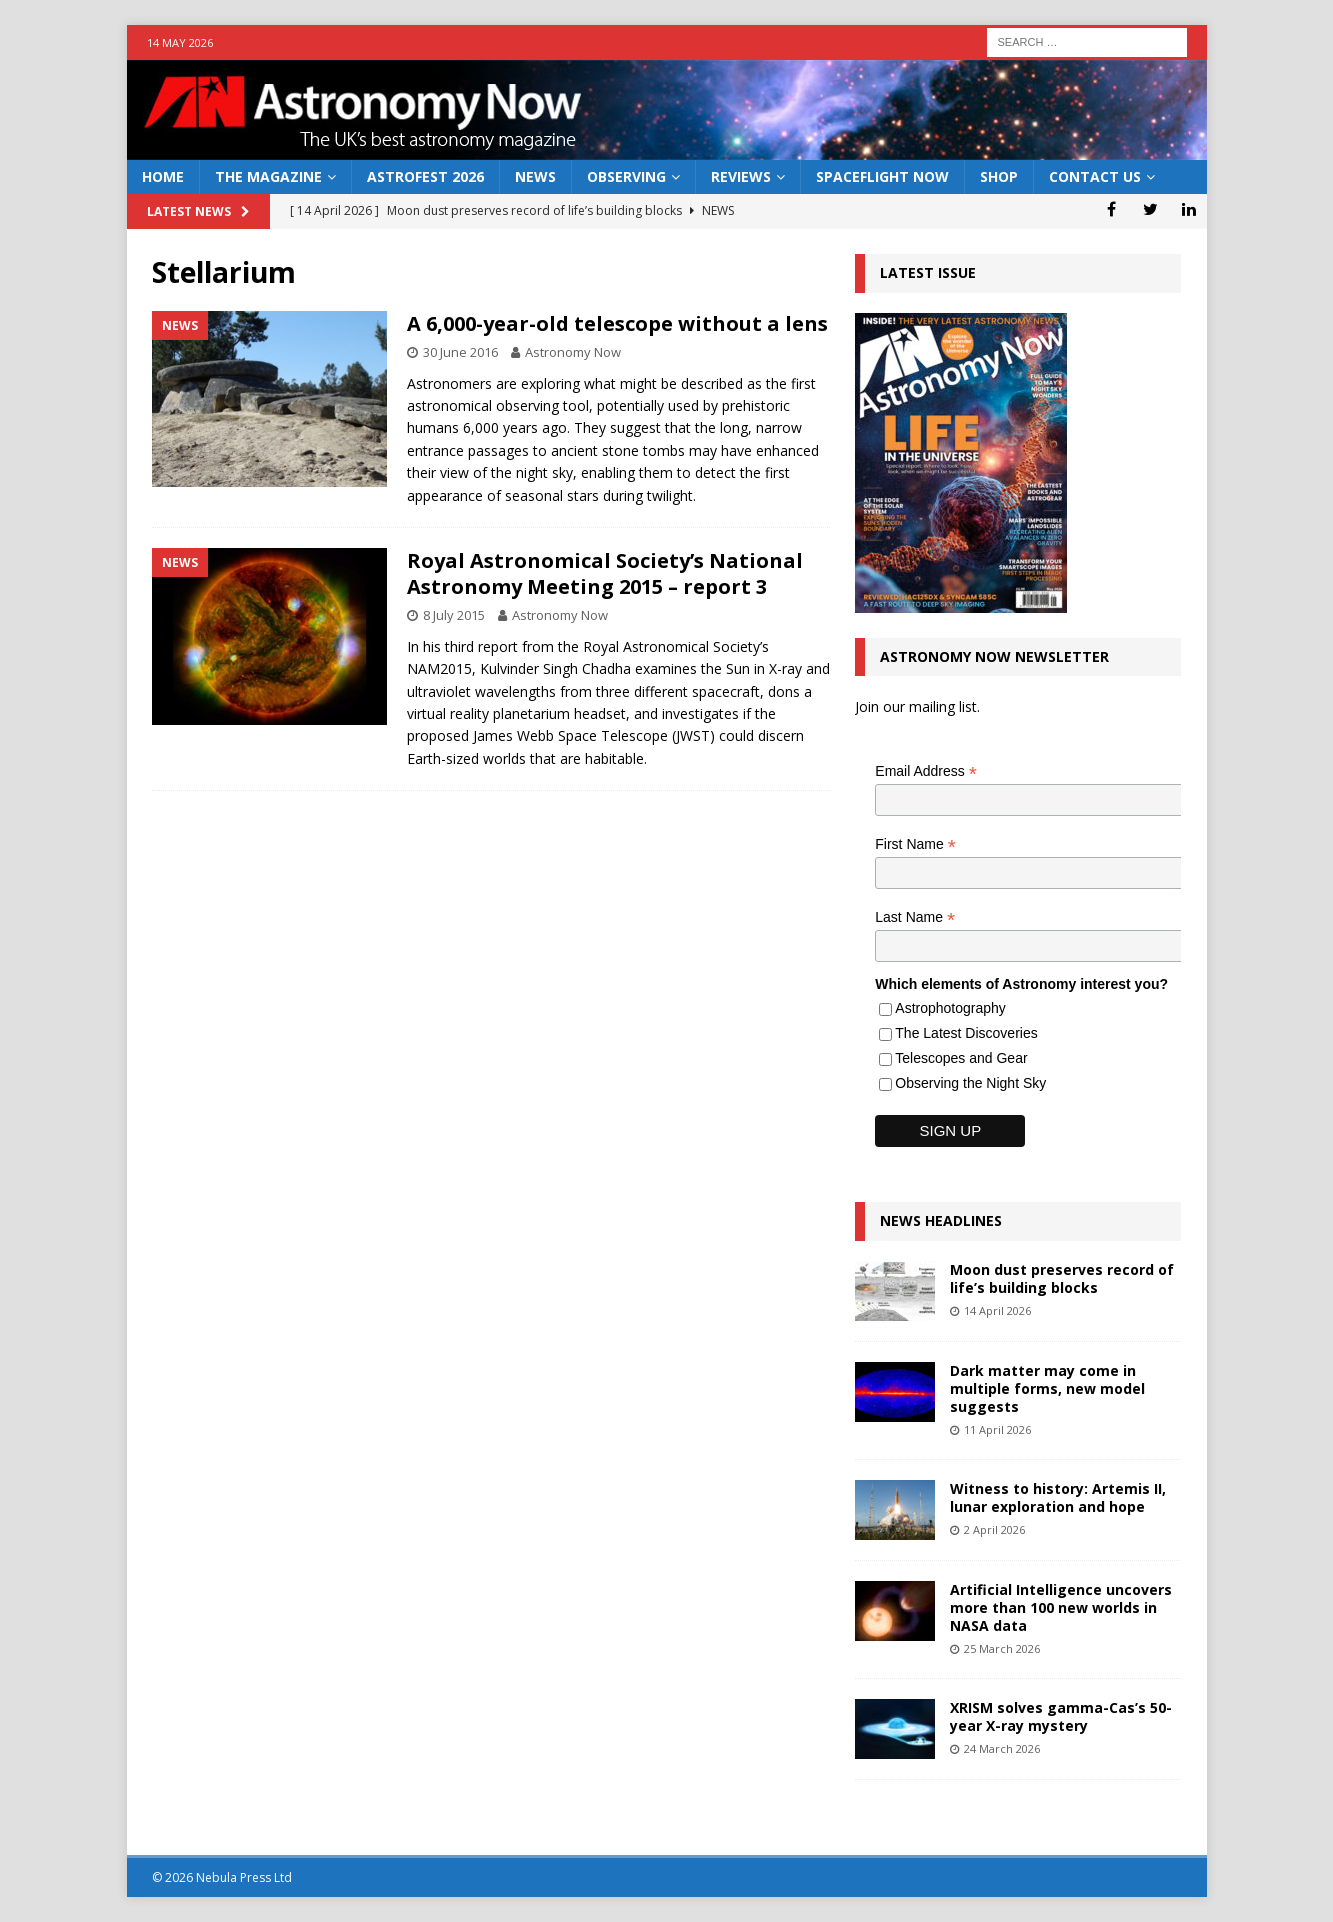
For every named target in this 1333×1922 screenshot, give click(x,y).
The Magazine (268, 176)
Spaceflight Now (882, 176)
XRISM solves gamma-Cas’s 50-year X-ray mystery (1061, 1716)
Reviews (741, 176)
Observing (626, 176)
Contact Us (1095, 176)
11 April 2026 (997, 1429)
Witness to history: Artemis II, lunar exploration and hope (1058, 1497)
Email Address (926, 771)
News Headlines (941, 1220)
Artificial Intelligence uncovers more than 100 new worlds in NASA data (1061, 1607)
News (535, 176)
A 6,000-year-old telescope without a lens (617, 323)
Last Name (915, 917)
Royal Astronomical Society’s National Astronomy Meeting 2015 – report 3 (605, 573)
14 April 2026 (997, 1310)
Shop (999, 176)
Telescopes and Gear (961, 1058)
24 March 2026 (1002, 1748)
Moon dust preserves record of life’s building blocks (1062, 1278)
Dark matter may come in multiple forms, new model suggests (1047, 1388)
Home (163, 176)
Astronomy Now (573, 352)
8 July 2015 (454, 615)
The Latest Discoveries (966, 1033)
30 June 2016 (460, 352)
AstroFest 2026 (425, 176)
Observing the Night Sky (970, 1083)
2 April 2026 (994, 1529)
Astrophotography (950, 1008)
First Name (915, 844)
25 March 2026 (1002, 1648)
